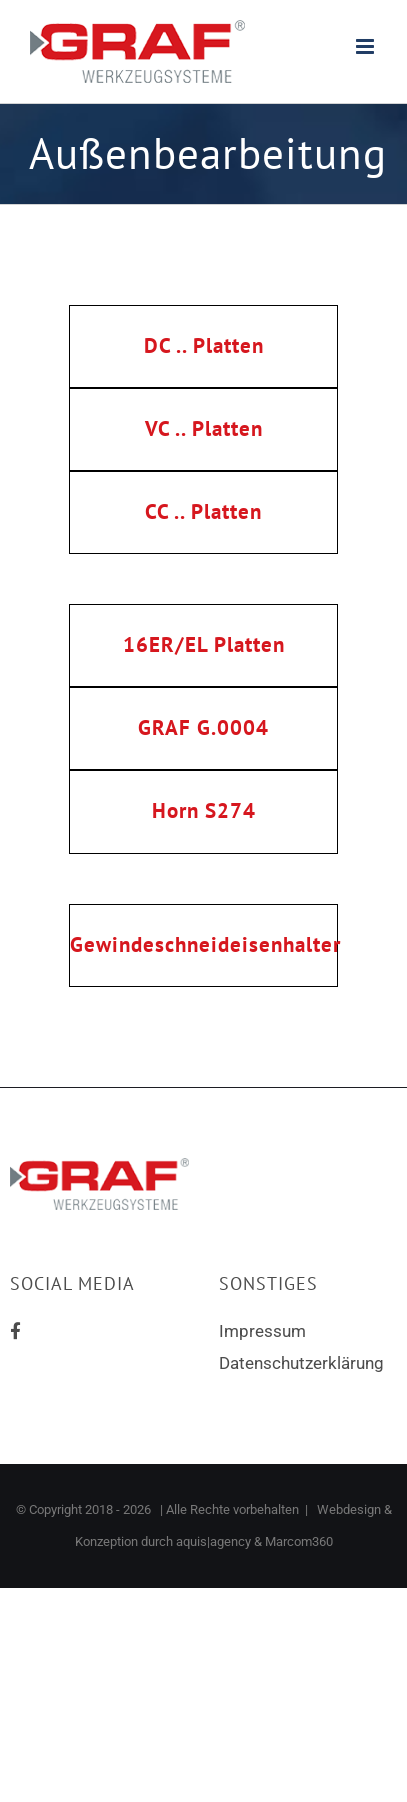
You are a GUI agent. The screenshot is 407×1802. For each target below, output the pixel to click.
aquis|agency (213, 1541)
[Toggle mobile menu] (366, 46)
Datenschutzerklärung (301, 1363)
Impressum (262, 1331)
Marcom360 (299, 1541)
